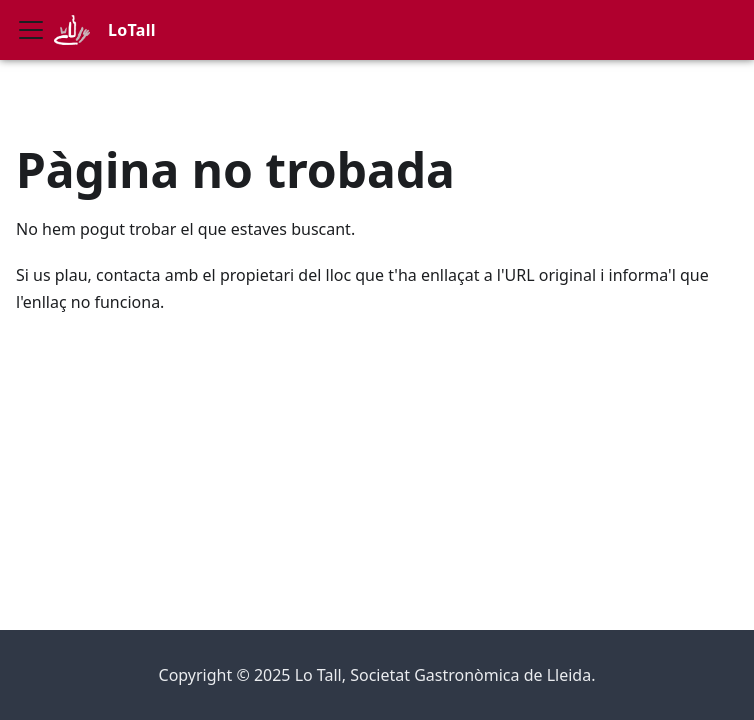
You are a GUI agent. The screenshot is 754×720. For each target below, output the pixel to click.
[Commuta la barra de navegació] (31, 30)
